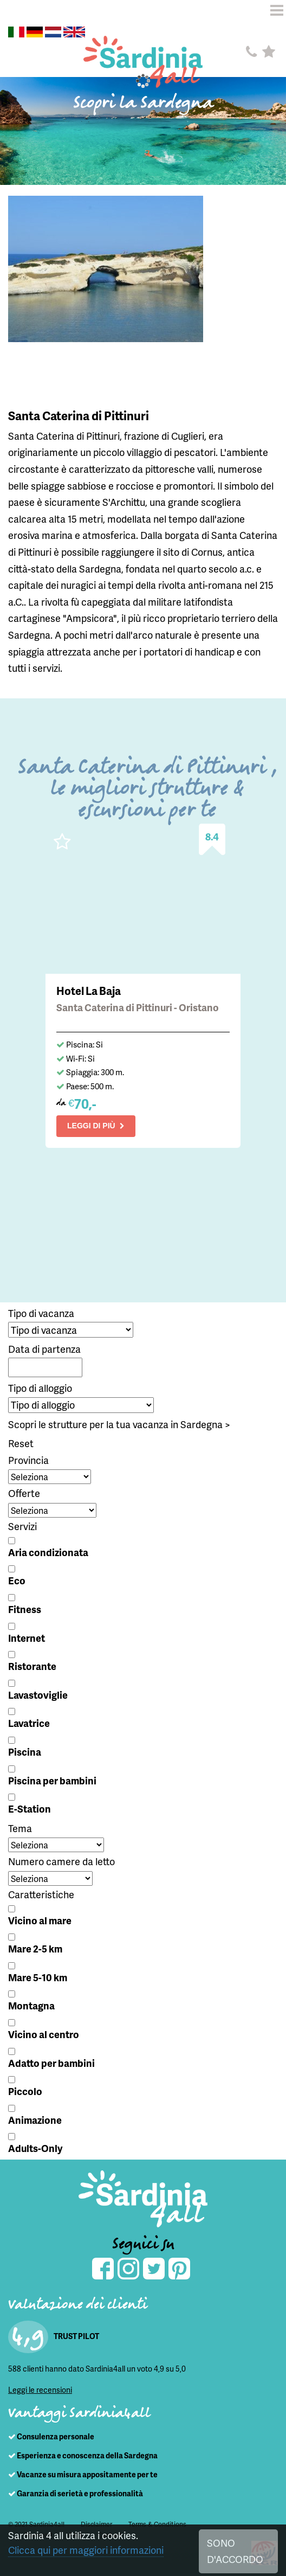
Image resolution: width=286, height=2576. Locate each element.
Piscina (24, 1751)
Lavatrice (29, 1723)
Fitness (24, 1609)
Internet (26, 1637)
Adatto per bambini (51, 2063)
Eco (16, 1580)
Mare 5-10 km (37, 1977)
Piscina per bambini (52, 1780)
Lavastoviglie (38, 1694)
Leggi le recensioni (40, 2390)
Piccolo (25, 2091)
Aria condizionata (48, 1552)
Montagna (31, 2005)
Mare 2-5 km (35, 1948)
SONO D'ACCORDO (235, 2551)
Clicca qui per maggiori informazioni (86, 2549)
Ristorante (32, 1666)
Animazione (35, 2120)
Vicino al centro (43, 2034)
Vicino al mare (40, 1920)
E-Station (29, 1808)
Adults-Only (35, 2148)
